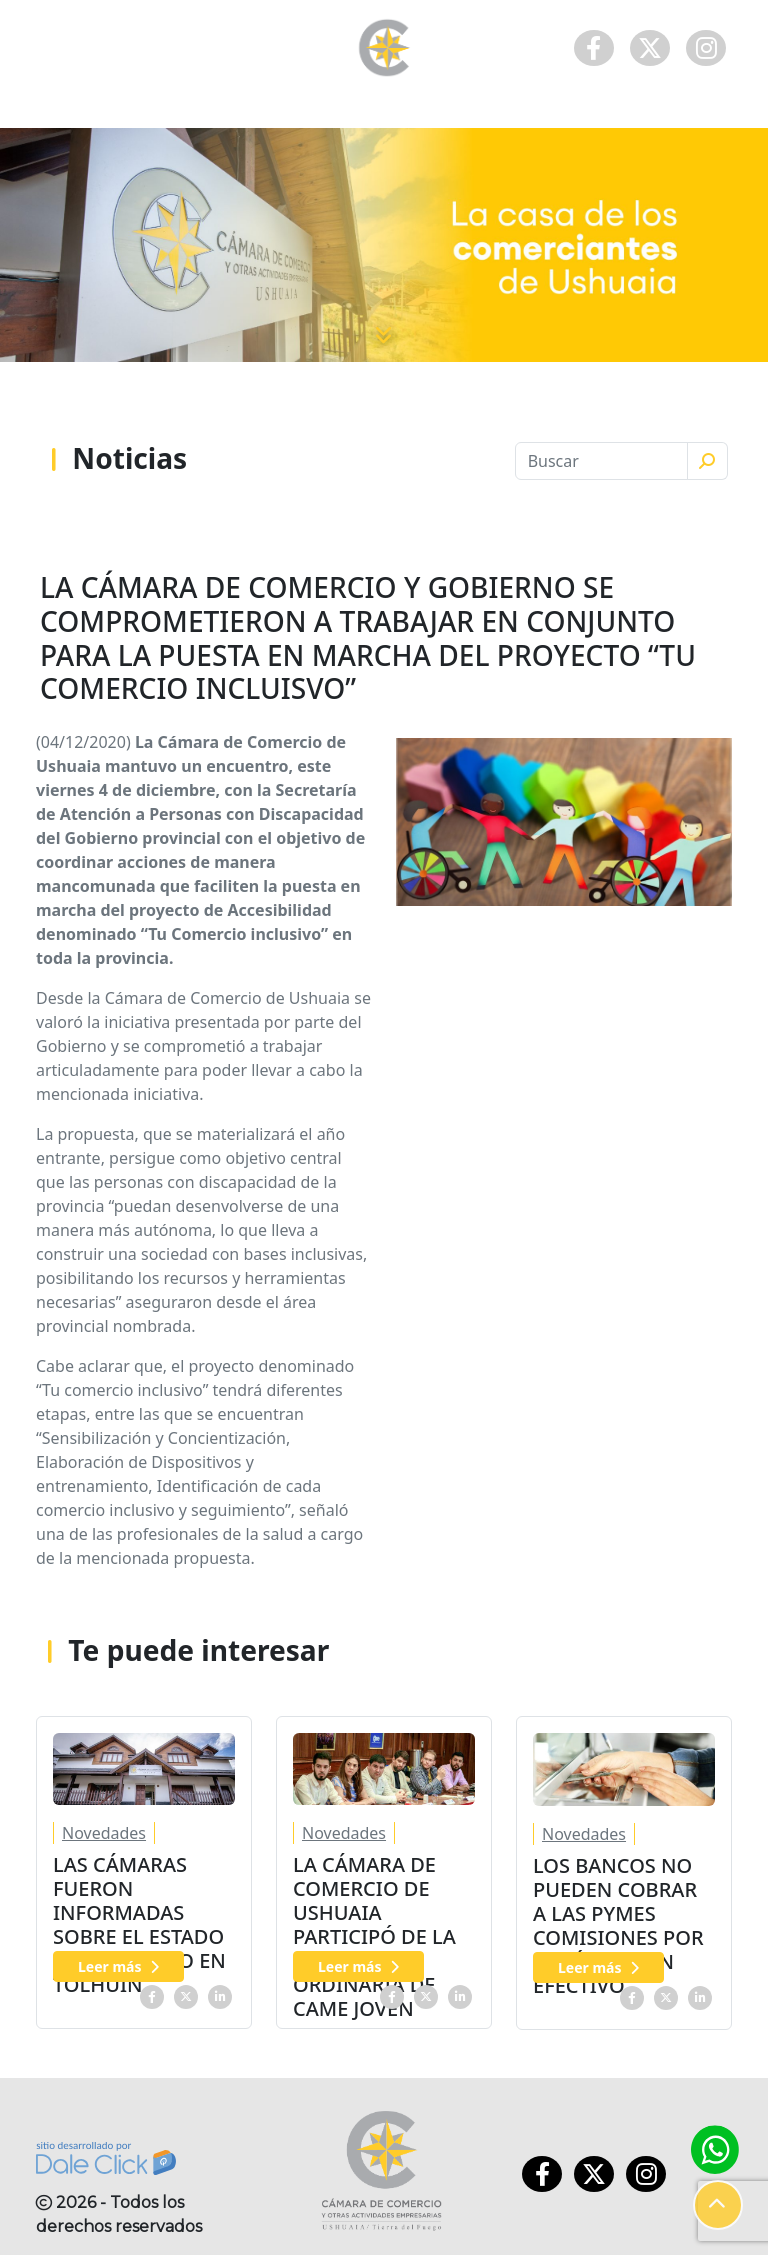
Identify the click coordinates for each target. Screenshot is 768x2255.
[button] (718, 2205)
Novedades (104, 1833)
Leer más (118, 1966)
